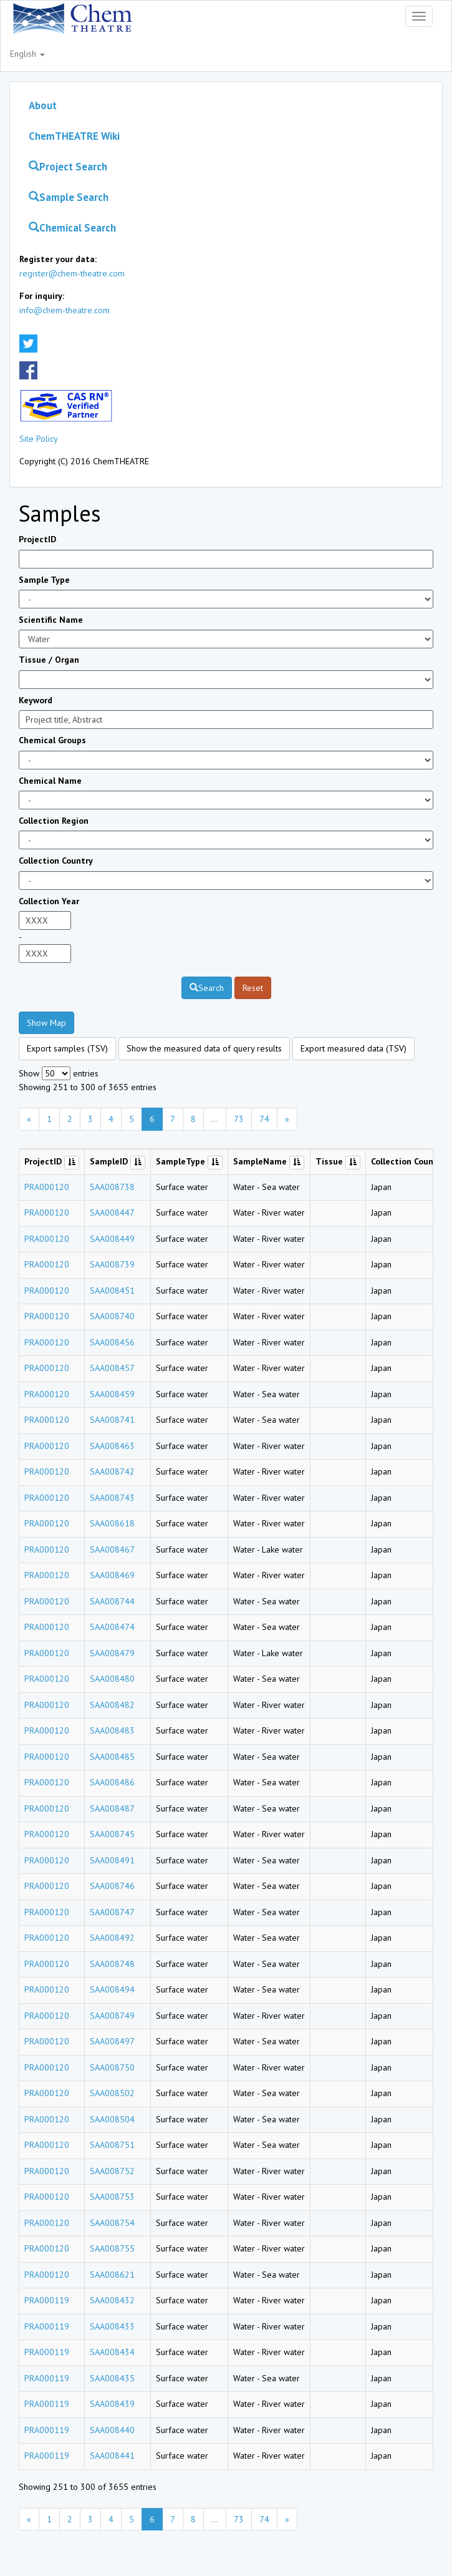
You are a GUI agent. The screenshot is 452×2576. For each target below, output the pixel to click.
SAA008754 (112, 2222)
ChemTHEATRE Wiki (74, 136)
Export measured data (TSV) (353, 1048)
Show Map (46, 1022)
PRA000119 (46, 2300)
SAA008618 (112, 1523)
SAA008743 (112, 1497)
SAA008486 (112, 1782)
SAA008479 (112, 1653)
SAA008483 (112, 1730)
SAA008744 (112, 1601)
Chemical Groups (52, 740)
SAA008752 (112, 2171)
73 (239, 1119)
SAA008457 (112, 1367)
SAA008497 (112, 2041)
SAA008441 (112, 2455)
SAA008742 (112, 1471)
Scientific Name (51, 619)
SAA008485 (112, 1756)
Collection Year (49, 901)
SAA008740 (112, 1316)
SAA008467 (112, 1549)
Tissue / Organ (49, 659)
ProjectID (37, 539)
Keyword (35, 700)
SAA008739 (112, 1264)
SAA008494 (112, 1989)
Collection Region (54, 820)
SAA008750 (112, 2067)
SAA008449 (112, 1238)
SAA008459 (112, 1394)
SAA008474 (112, 1626)
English (27, 53)
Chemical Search (72, 228)
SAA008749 (112, 2015)
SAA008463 (112, 1445)
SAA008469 (112, 1575)
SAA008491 (112, 1860)
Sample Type (44, 579)
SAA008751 (112, 2144)
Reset (253, 987)
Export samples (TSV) (67, 1048)
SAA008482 (112, 1704)
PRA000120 (46, 1187)
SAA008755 (112, 2248)
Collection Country (56, 860)
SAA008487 (112, 1808)
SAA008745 (112, 1834)
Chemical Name (50, 780)
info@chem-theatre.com (64, 310)
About (43, 105)
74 (264, 1119)
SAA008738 (112, 1187)
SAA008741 (112, 1419)
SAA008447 (112, 1212)
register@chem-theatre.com (72, 273)
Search (207, 987)
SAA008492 (112, 1937)
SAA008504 (112, 2119)
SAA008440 (112, 2430)
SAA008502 (112, 2093)
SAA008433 (112, 2326)
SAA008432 (112, 2300)
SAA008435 (112, 2378)
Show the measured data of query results (204, 1048)
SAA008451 (112, 1290)
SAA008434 (112, 2352)
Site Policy (38, 438)
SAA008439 (112, 2403)
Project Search (68, 166)
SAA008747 (112, 1912)
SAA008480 (112, 1678)
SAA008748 (112, 1963)
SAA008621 (112, 2274)
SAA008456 (112, 1342)
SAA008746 (112, 1885)
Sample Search (68, 197)
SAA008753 (112, 2196)
